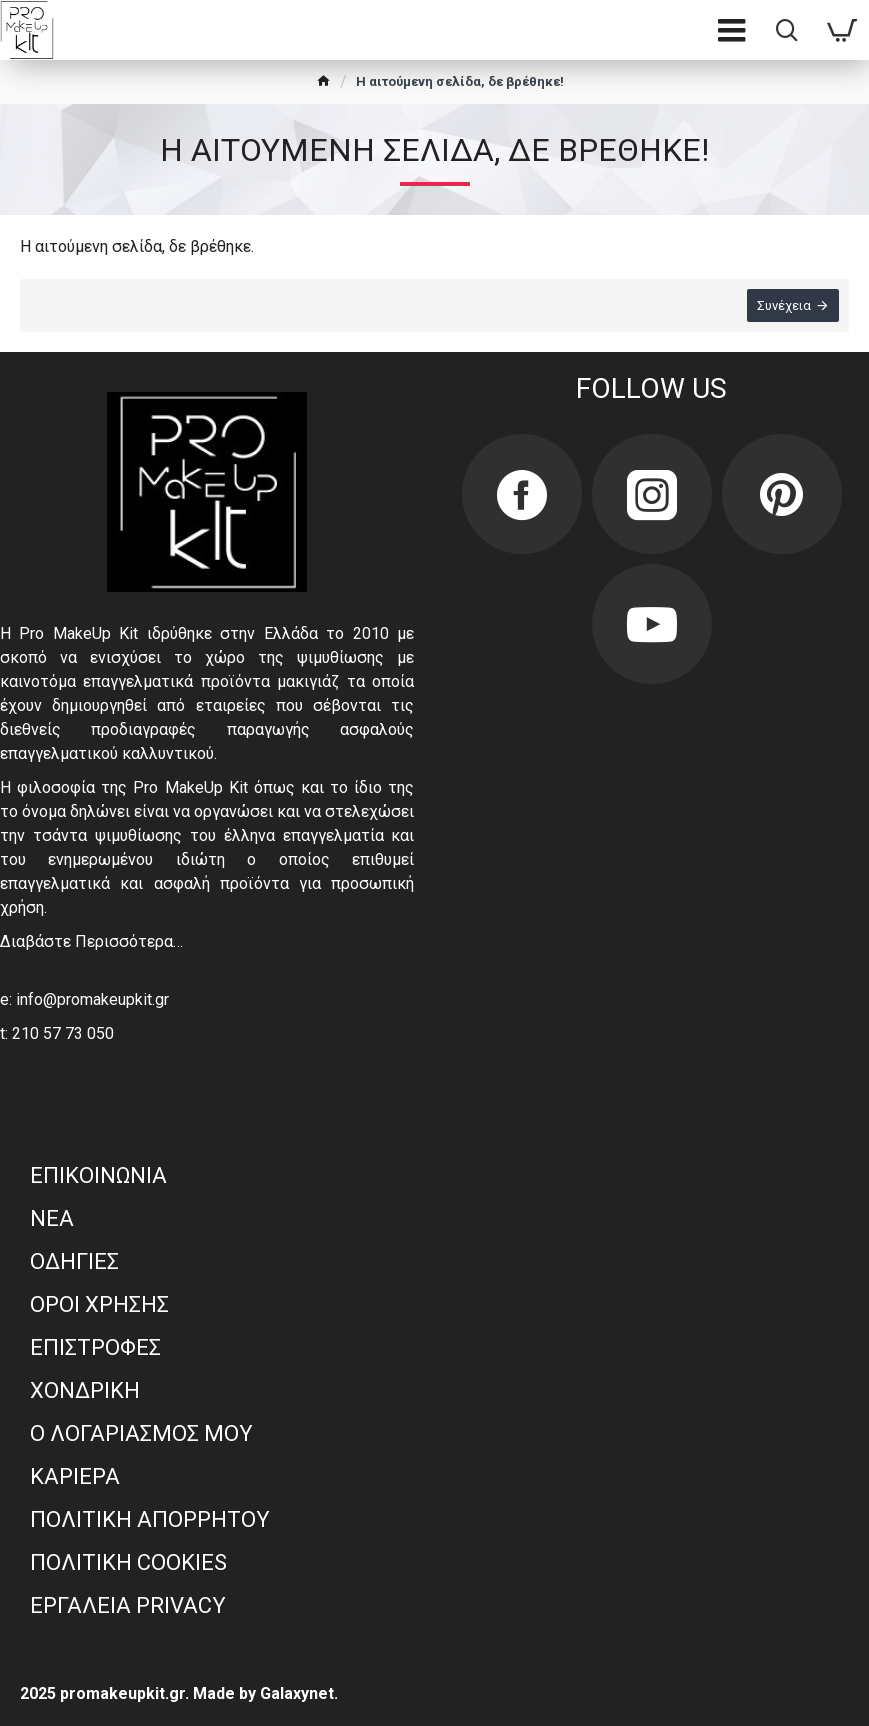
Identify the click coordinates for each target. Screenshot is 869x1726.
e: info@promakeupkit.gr (84, 999)
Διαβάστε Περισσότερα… (91, 941)
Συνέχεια (784, 305)
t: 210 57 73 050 (57, 1033)
